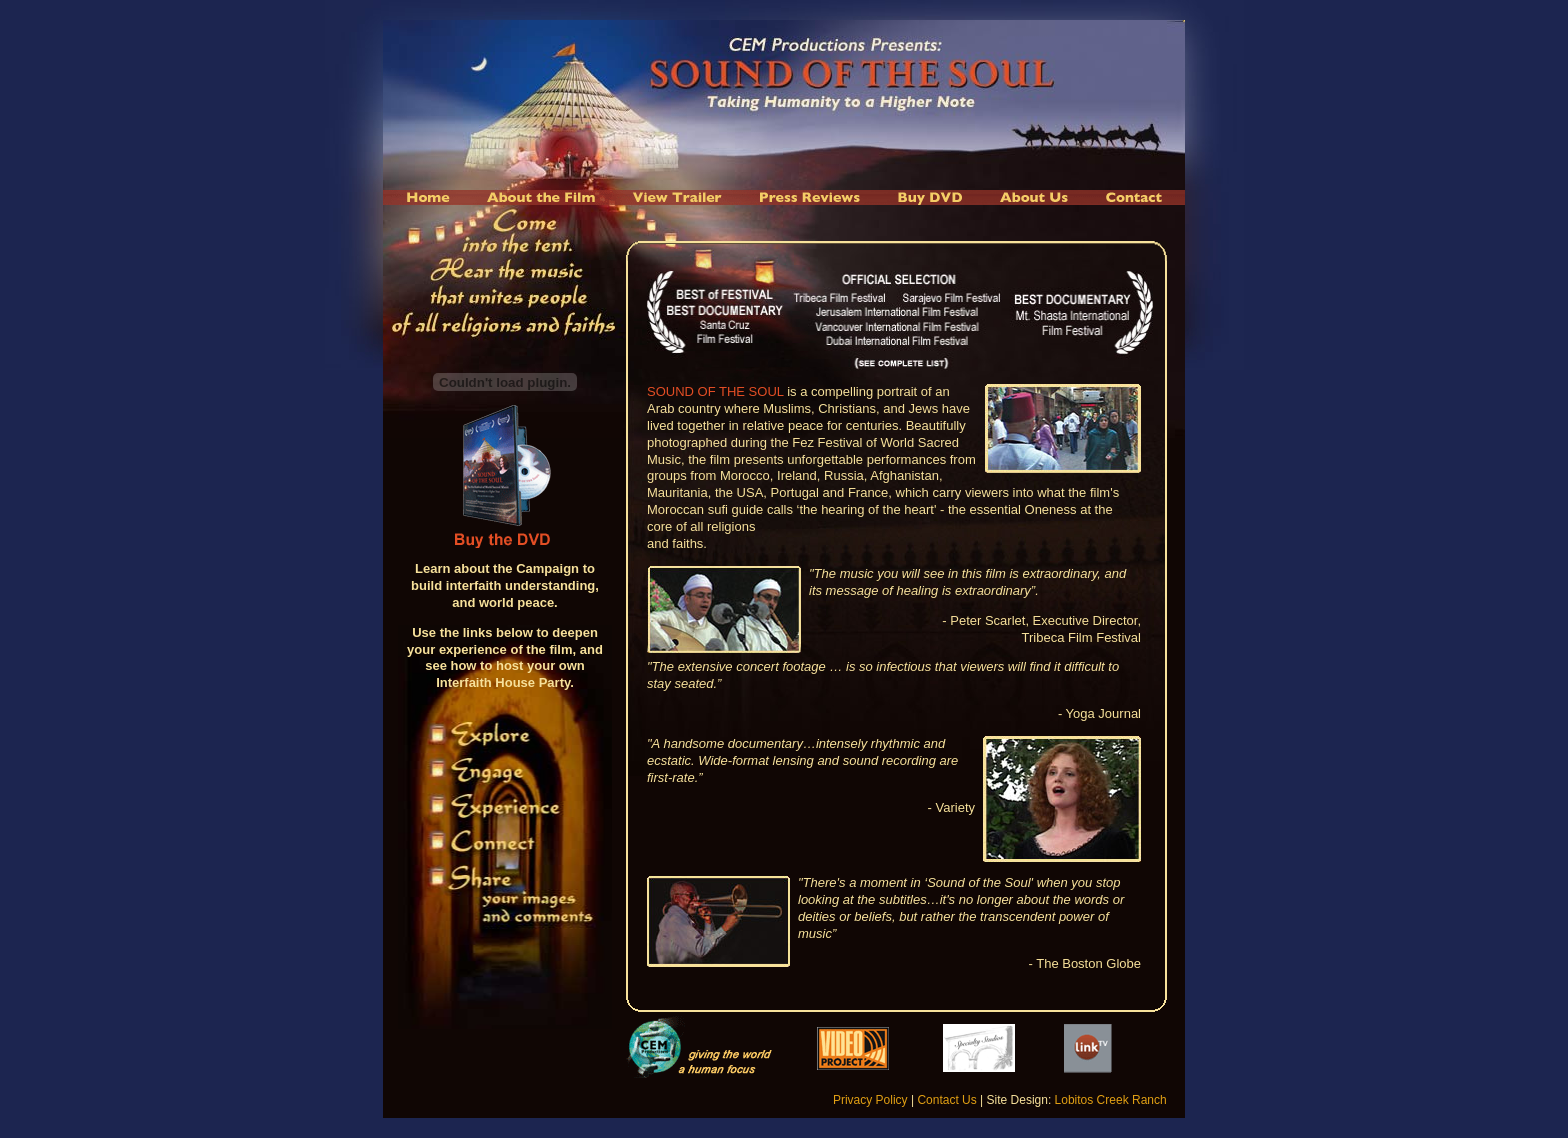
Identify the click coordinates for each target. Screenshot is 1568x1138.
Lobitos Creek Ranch (1111, 1100)
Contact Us (946, 1100)
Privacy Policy (870, 1100)
